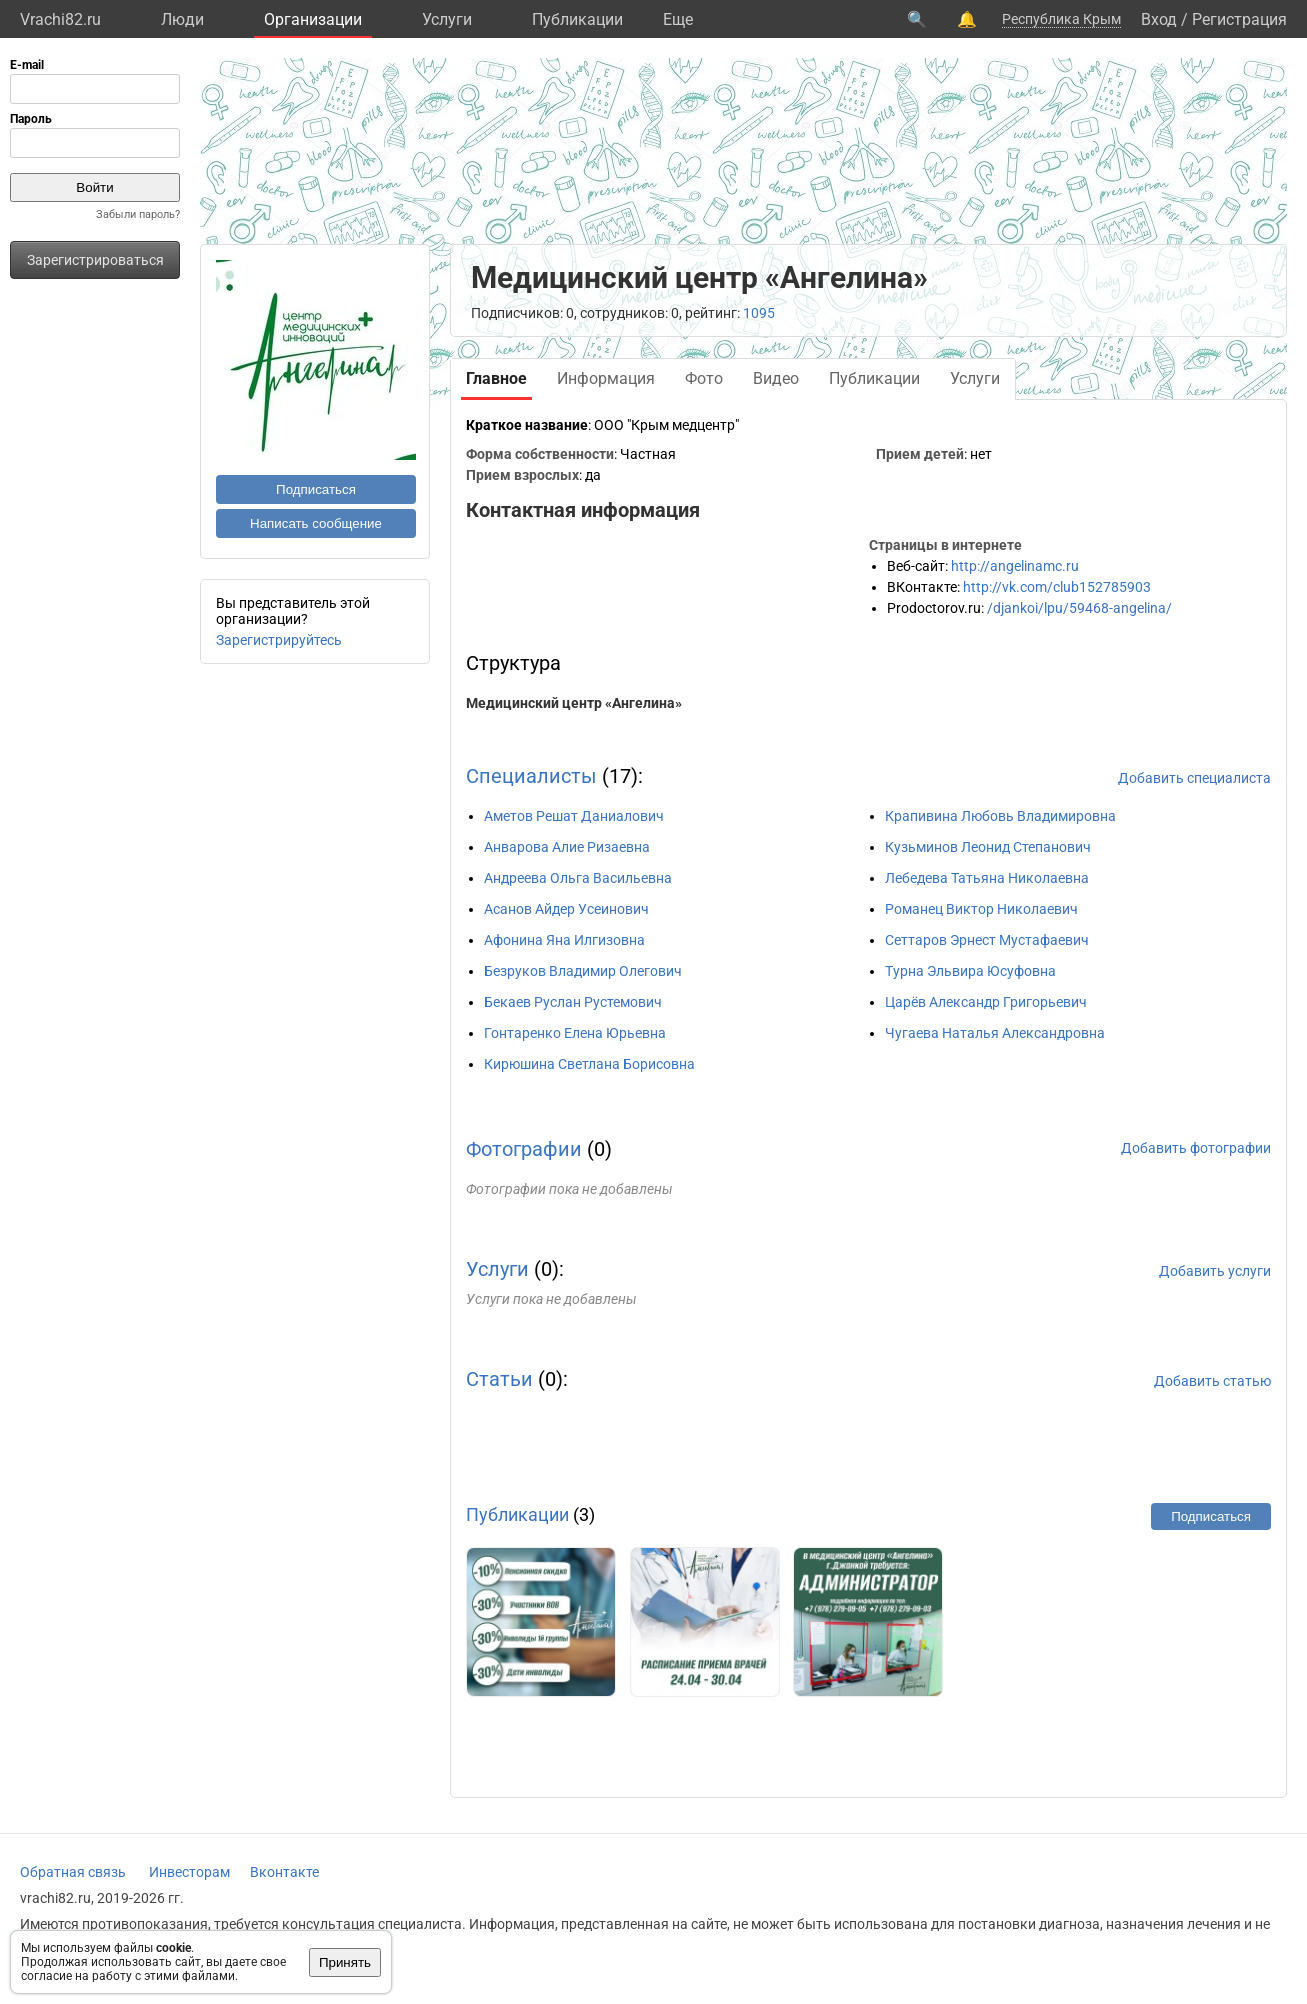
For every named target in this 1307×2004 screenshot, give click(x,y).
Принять (345, 1962)
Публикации (577, 19)
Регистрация (1239, 19)
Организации (313, 19)
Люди (182, 19)
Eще (678, 19)
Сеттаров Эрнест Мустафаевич (987, 940)
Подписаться (316, 489)
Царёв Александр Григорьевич (986, 1002)
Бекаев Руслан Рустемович (573, 1002)
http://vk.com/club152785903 (1057, 587)
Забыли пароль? (138, 214)
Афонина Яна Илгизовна (564, 940)
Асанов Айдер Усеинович (566, 909)
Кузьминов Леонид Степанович (988, 847)
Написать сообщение (316, 523)
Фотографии (524, 1149)
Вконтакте (284, 1872)
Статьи (499, 1379)
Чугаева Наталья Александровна (995, 1033)
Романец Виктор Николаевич (981, 909)
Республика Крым (1061, 19)
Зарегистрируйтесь (279, 640)
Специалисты (531, 776)
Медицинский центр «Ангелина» (574, 703)
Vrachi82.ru (60, 19)
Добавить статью (1212, 1381)
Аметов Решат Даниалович (574, 816)
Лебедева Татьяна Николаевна (987, 878)
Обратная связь (73, 1872)
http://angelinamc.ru (1015, 566)
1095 (759, 313)
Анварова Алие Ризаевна (567, 847)
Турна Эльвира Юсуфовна (970, 971)
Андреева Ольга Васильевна (578, 878)
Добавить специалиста (1194, 778)
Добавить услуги (1215, 1271)
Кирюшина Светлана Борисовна (589, 1064)
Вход (1159, 19)
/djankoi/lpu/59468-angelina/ (1079, 608)
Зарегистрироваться (95, 260)
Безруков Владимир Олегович (583, 971)
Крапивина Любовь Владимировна (1000, 816)
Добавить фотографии (1196, 1148)
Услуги (447, 19)
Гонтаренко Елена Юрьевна (575, 1033)
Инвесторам (189, 1872)
